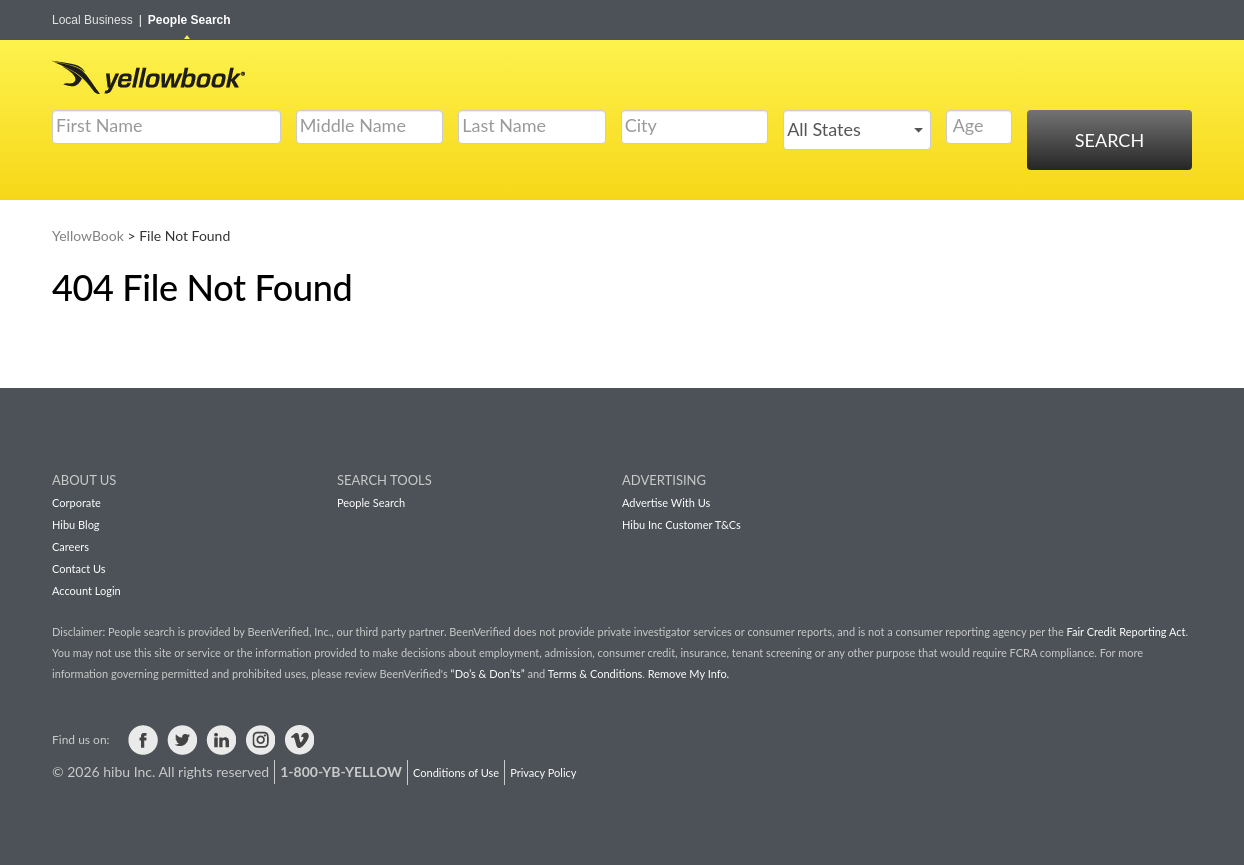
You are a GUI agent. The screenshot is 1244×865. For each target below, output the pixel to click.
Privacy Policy (543, 772)
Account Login (86, 590)
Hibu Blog (76, 524)
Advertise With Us (666, 502)
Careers (70, 546)
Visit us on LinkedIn (221, 740)
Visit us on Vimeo (299, 740)
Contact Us (79, 568)
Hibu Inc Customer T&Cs (681, 524)
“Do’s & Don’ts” (488, 673)
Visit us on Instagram (260, 740)
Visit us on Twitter (182, 740)
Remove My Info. (688, 673)
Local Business (97, 20)
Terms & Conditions (595, 673)
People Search (189, 20)
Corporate (76, 502)
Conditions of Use (456, 772)
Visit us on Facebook (143, 740)
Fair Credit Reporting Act (1126, 631)
